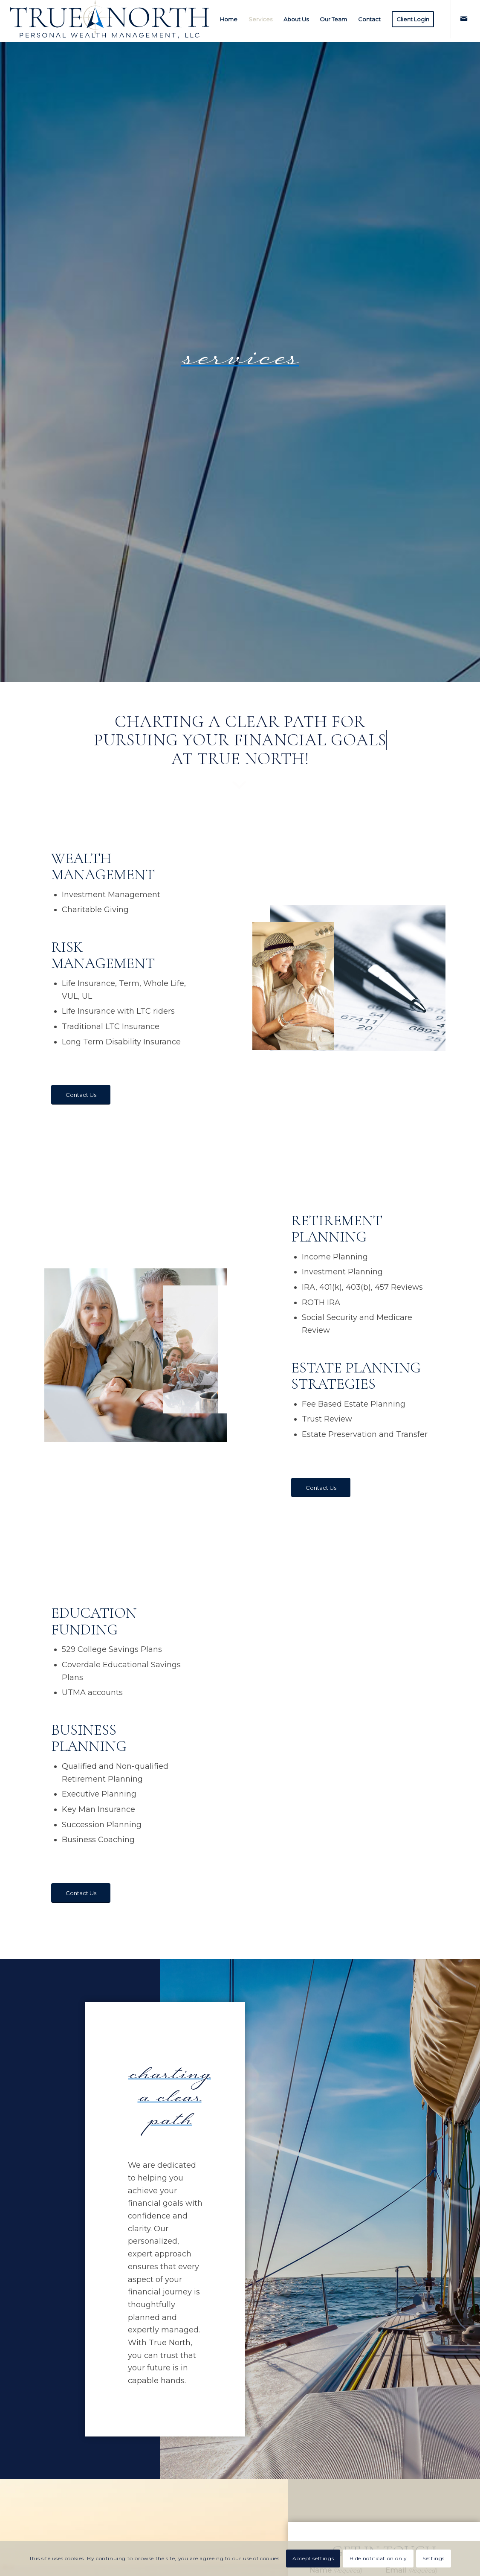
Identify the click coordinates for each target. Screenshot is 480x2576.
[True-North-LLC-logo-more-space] (109, 19)
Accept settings (313, 2558)
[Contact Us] (80, 1095)
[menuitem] (228, 19)
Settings (433, 2558)
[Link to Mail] (463, 18)
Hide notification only (378, 2558)
